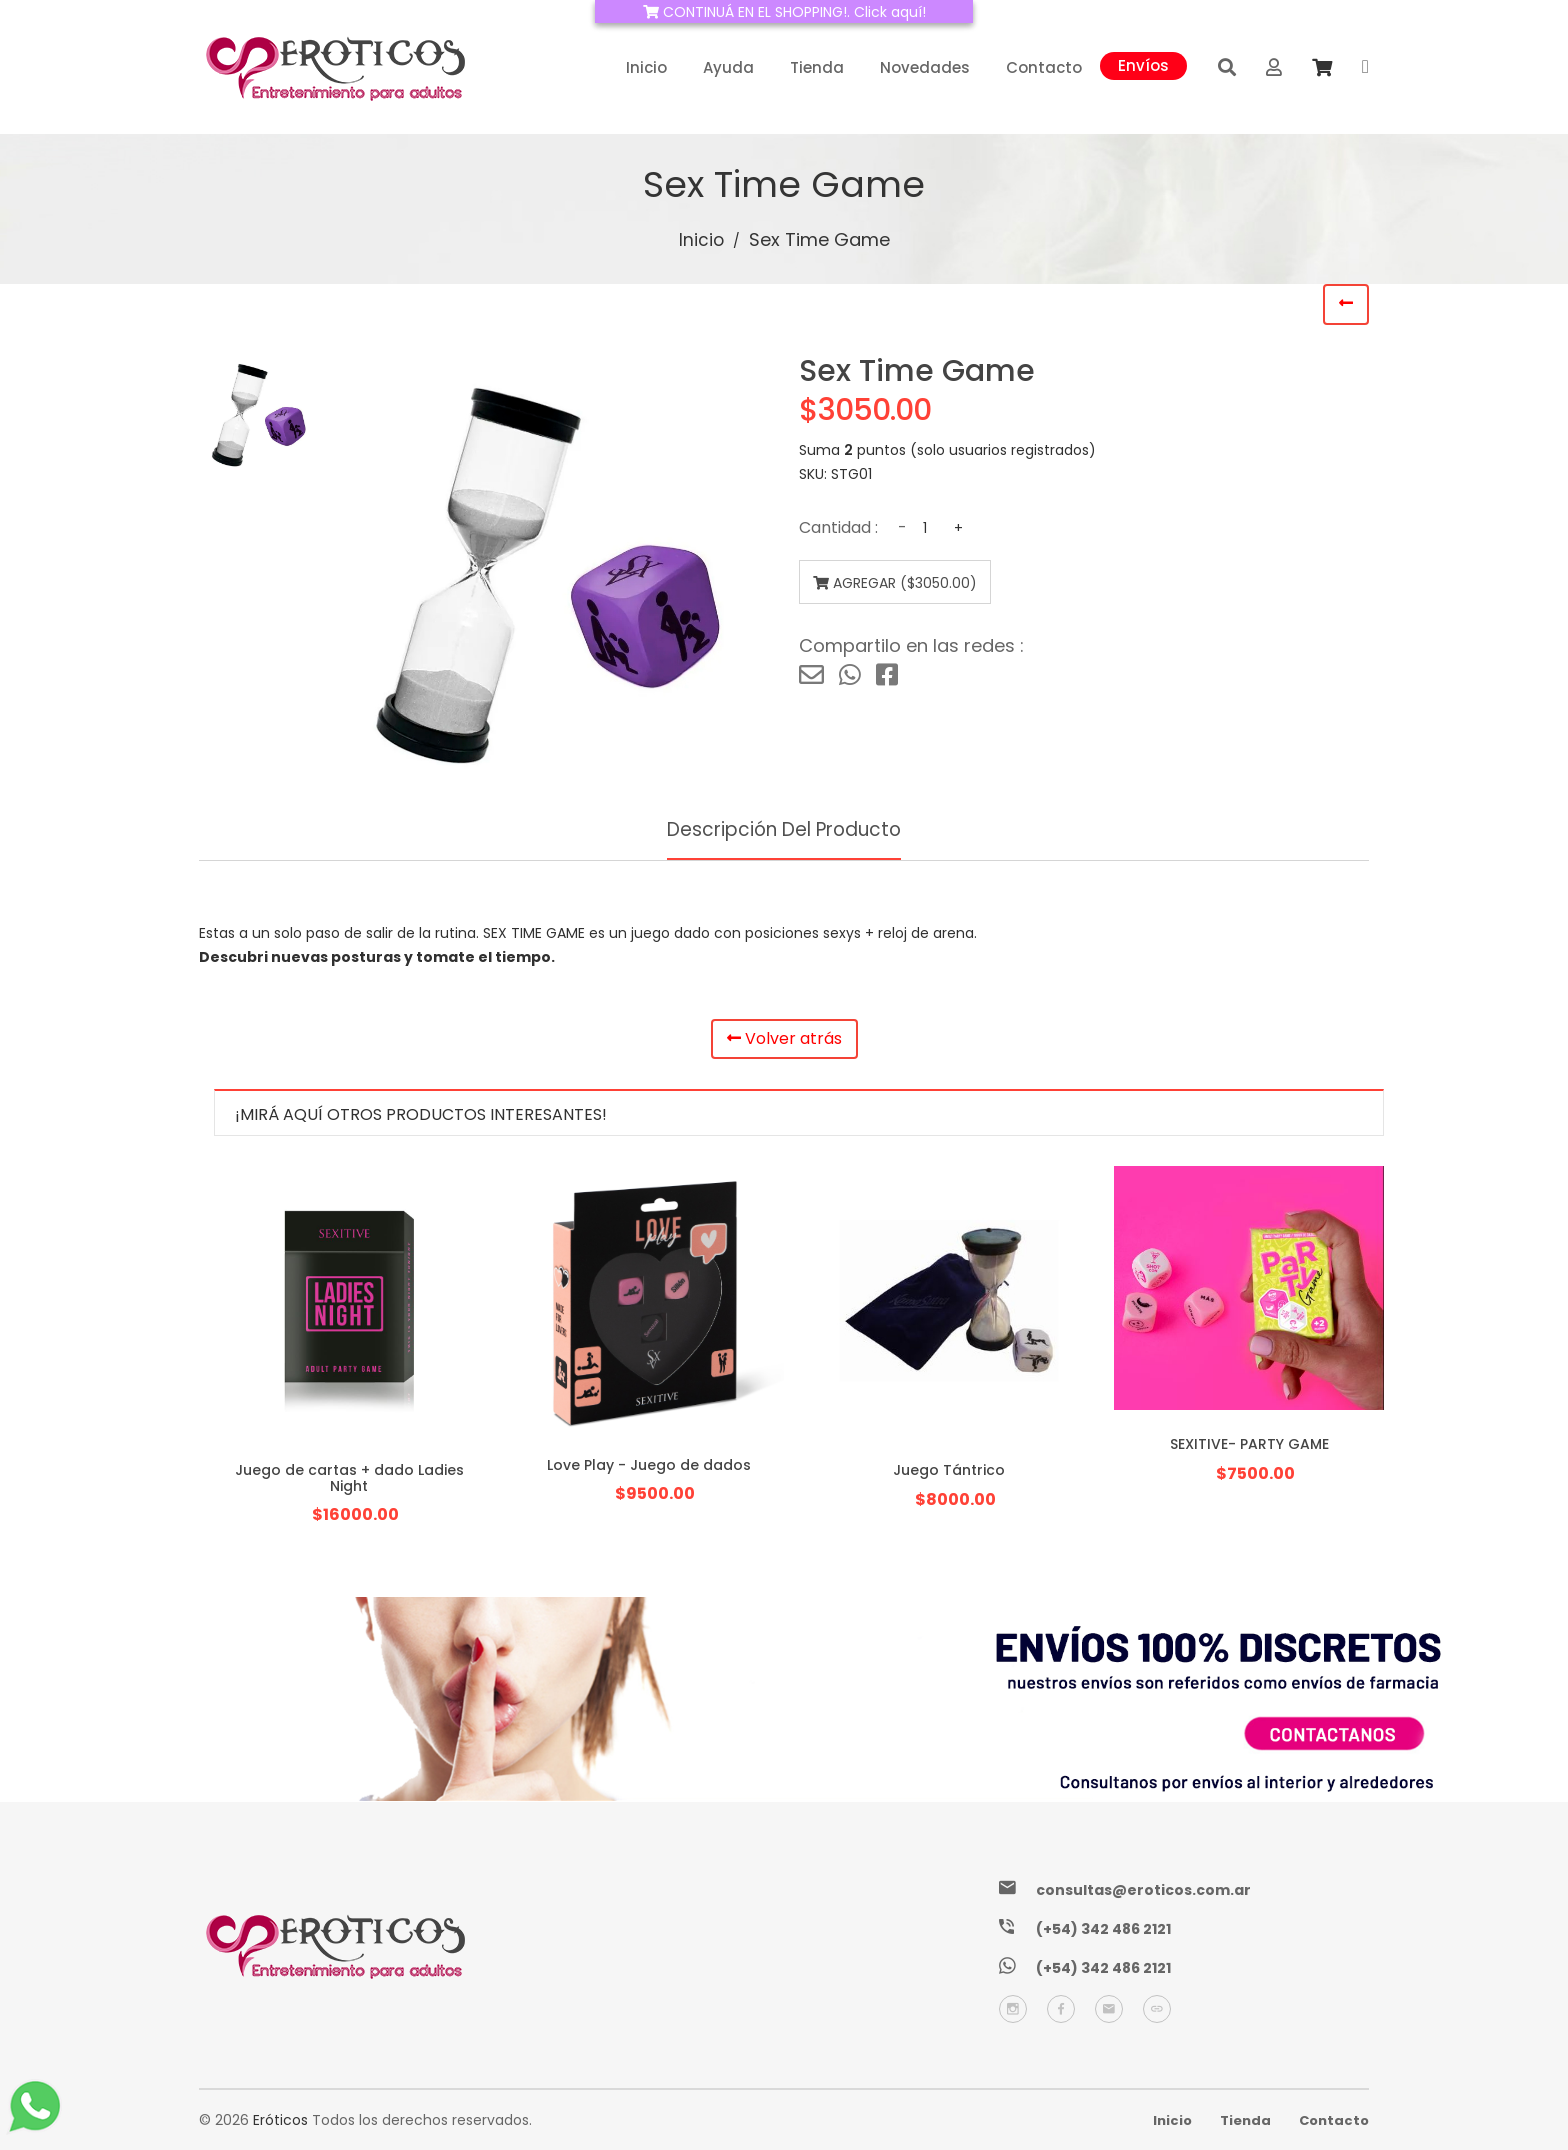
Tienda (817, 67)
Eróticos (280, 2120)
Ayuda (728, 67)
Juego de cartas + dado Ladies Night (349, 1477)
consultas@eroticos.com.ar (1143, 1890)
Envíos (1143, 64)
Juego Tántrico (949, 1470)
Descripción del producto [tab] (784, 830)
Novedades (925, 67)
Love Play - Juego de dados (649, 1465)
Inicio (646, 67)
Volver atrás (784, 1040)
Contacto (1044, 67)
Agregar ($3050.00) (887, 583)
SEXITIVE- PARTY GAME (1249, 1444)
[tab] (259, 415)
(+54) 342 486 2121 (1103, 1929)
